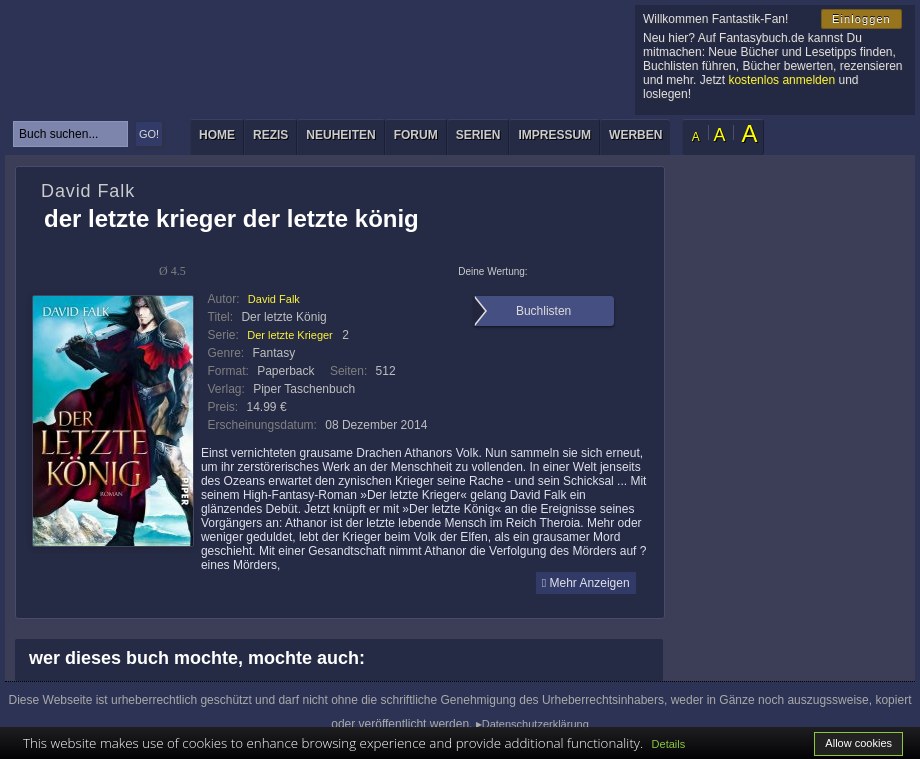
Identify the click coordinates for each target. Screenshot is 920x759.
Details (669, 744)
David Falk (274, 299)
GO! (149, 134)
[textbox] (70, 134)
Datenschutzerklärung (535, 724)
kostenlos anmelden (781, 80)
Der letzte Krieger (290, 335)
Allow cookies (858, 743)
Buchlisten (543, 311)
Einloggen (861, 19)
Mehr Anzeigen (586, 583)
